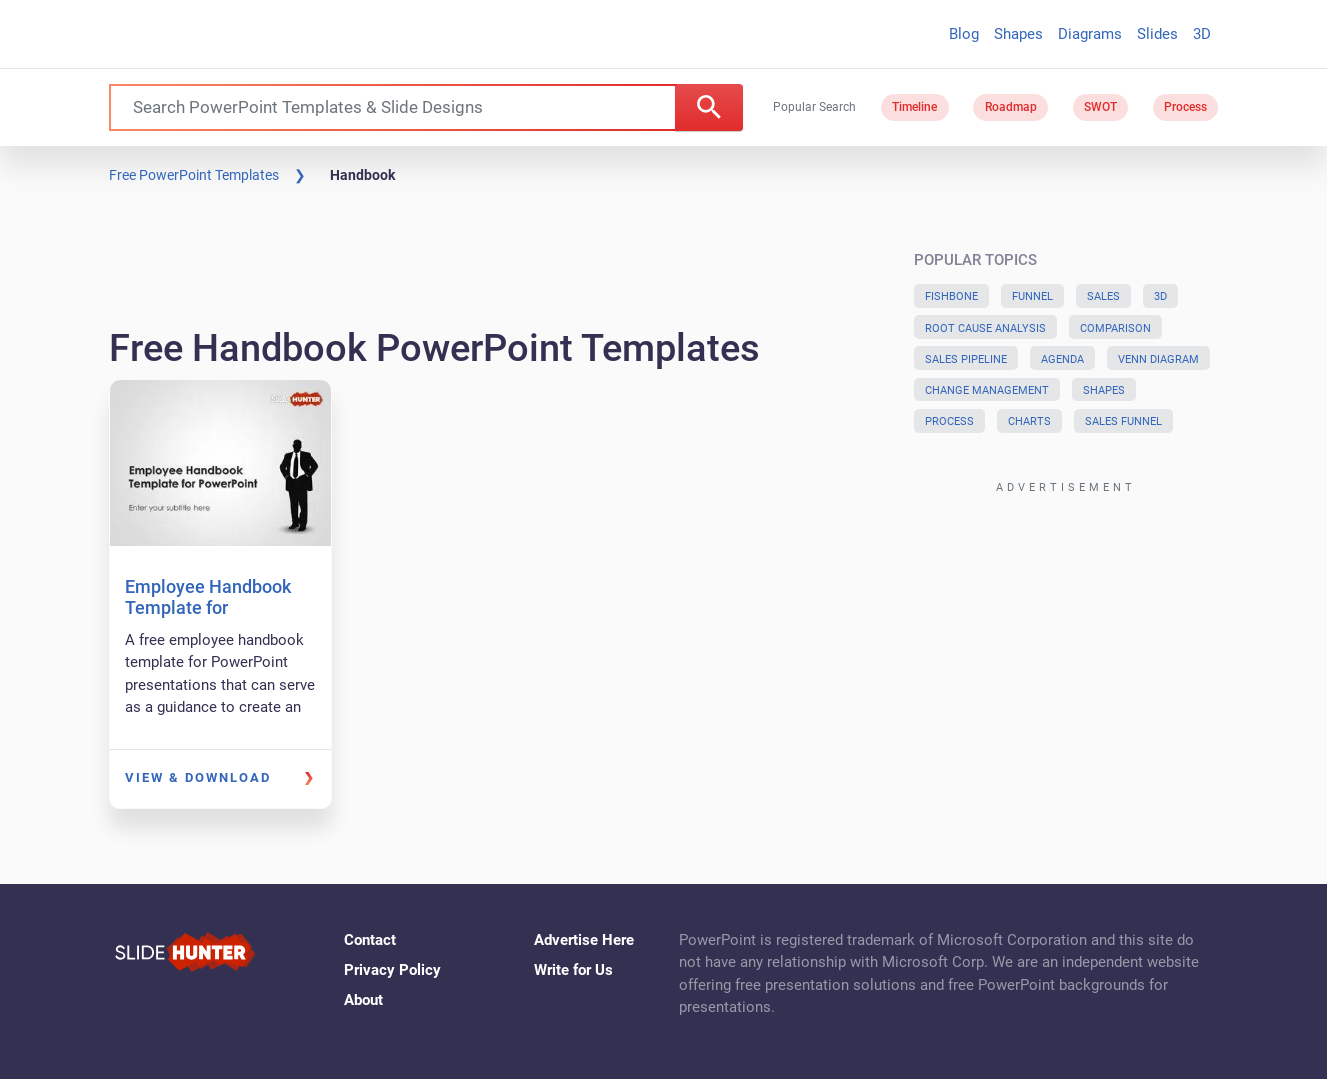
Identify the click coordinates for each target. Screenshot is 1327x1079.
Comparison (1115, 328)
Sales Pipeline (966, 359)
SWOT (1100, 107)
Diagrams (1090, 34)
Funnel (1032, 296)
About (363, 1000)
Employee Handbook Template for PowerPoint (208, 608)
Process (1185, 107)
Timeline (914, 107)
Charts (1029, 421)
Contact (370, 940)
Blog (964, 34)
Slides (1157, 34)
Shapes (1018, 34)
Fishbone (951, 296)
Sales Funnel (1123, 421)
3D (1202, 34)
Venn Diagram (1158, 359)
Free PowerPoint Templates (194, 175)
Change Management (987, 390)
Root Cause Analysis (985, 328)
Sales (1103, 296)
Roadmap (1011, 107)
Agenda (1062, 359)
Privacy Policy (392, 970)
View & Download (198, 777)
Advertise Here (584, 940)
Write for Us (573, 970)
